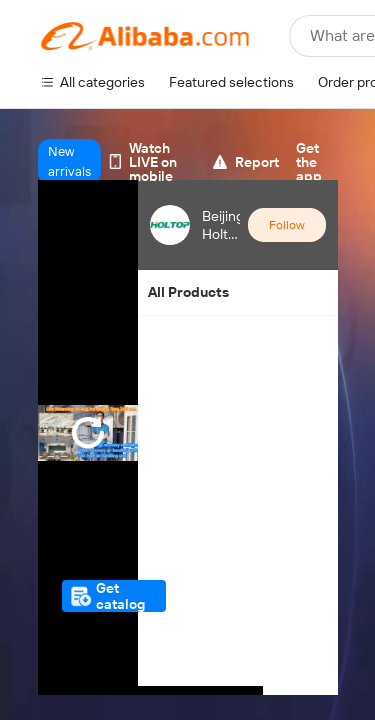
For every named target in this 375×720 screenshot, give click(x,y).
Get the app (309, 162)
